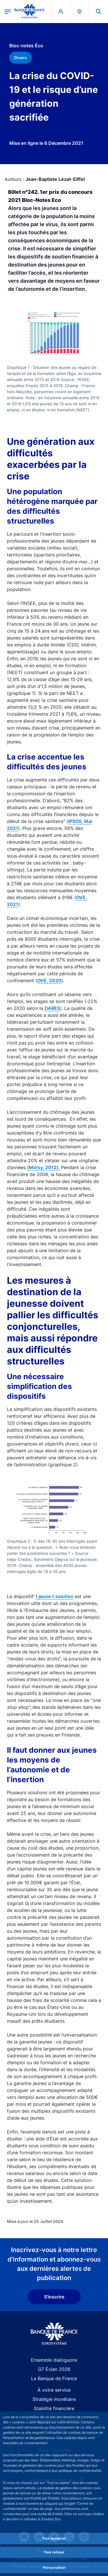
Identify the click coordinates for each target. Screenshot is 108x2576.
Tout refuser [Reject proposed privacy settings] (54, 2552)
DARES (52, 1008)
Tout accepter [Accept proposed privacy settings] (54, 2538)
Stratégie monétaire (54, 2399)
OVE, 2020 (49, 980)
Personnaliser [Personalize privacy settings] (54, 2567)
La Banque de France (54, 2378)
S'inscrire (54, 2297)
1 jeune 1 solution (54, 1596)
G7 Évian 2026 (54, 2369)
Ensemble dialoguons (54, 2360)
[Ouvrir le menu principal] (8, 11)
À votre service (54, 2390)
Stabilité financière (54, 2408)
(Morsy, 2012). (43, 1167)
